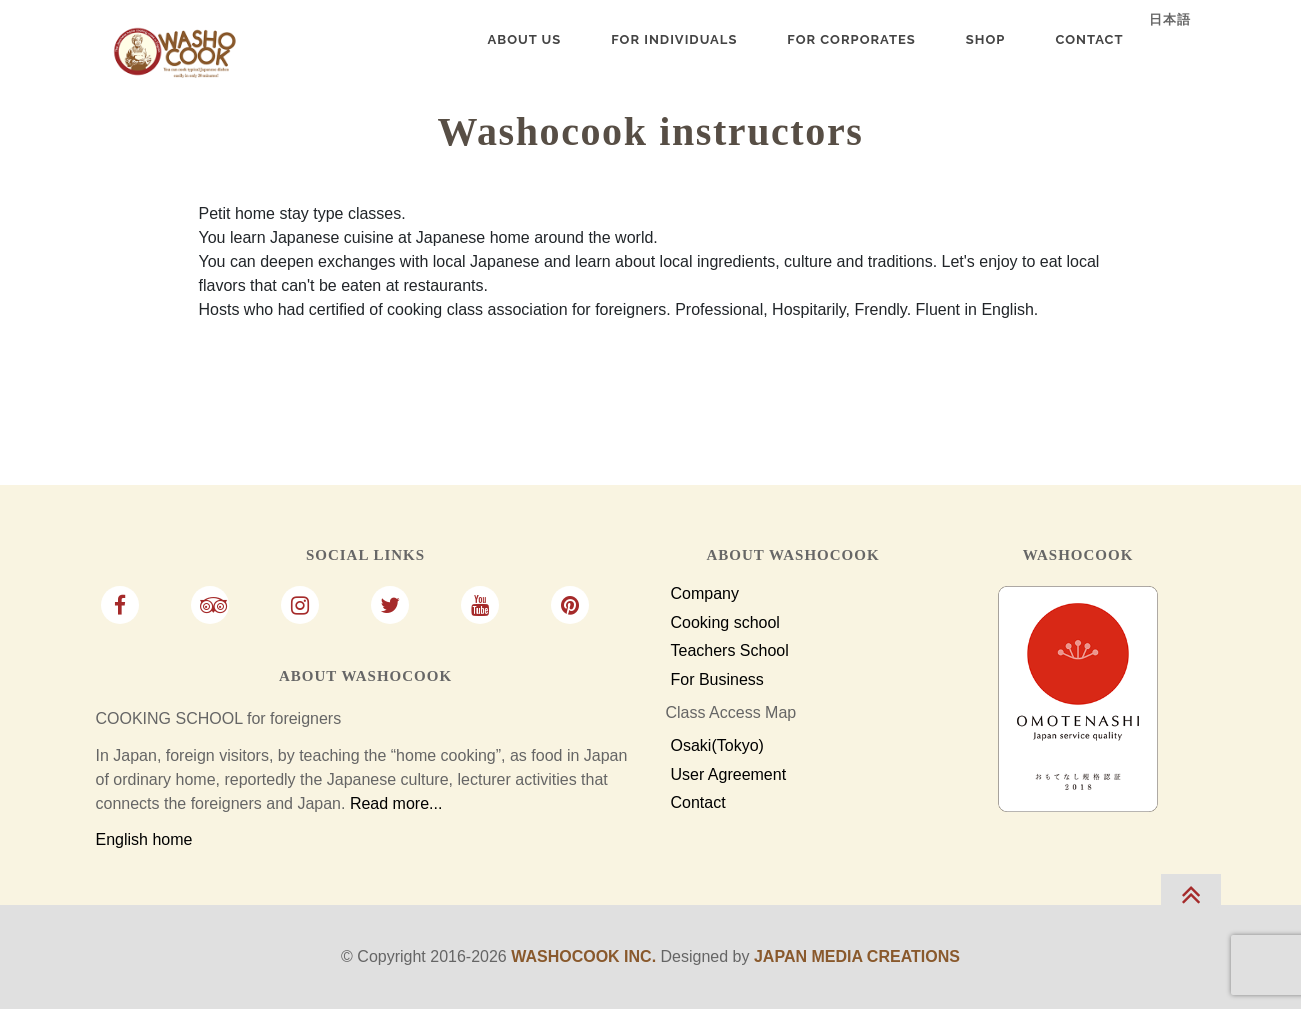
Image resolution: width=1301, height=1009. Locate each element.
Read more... (396, 803)
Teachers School (730, 651)
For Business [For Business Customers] (717, 680)
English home (144, 839)
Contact (698, 803)
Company (705, 594)
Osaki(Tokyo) (717, 746)
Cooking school (725, 623)
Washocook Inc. (583, 956)
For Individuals (674, 39)
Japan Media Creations (857, 956)
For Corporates (851, 39)
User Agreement (729, 775)
